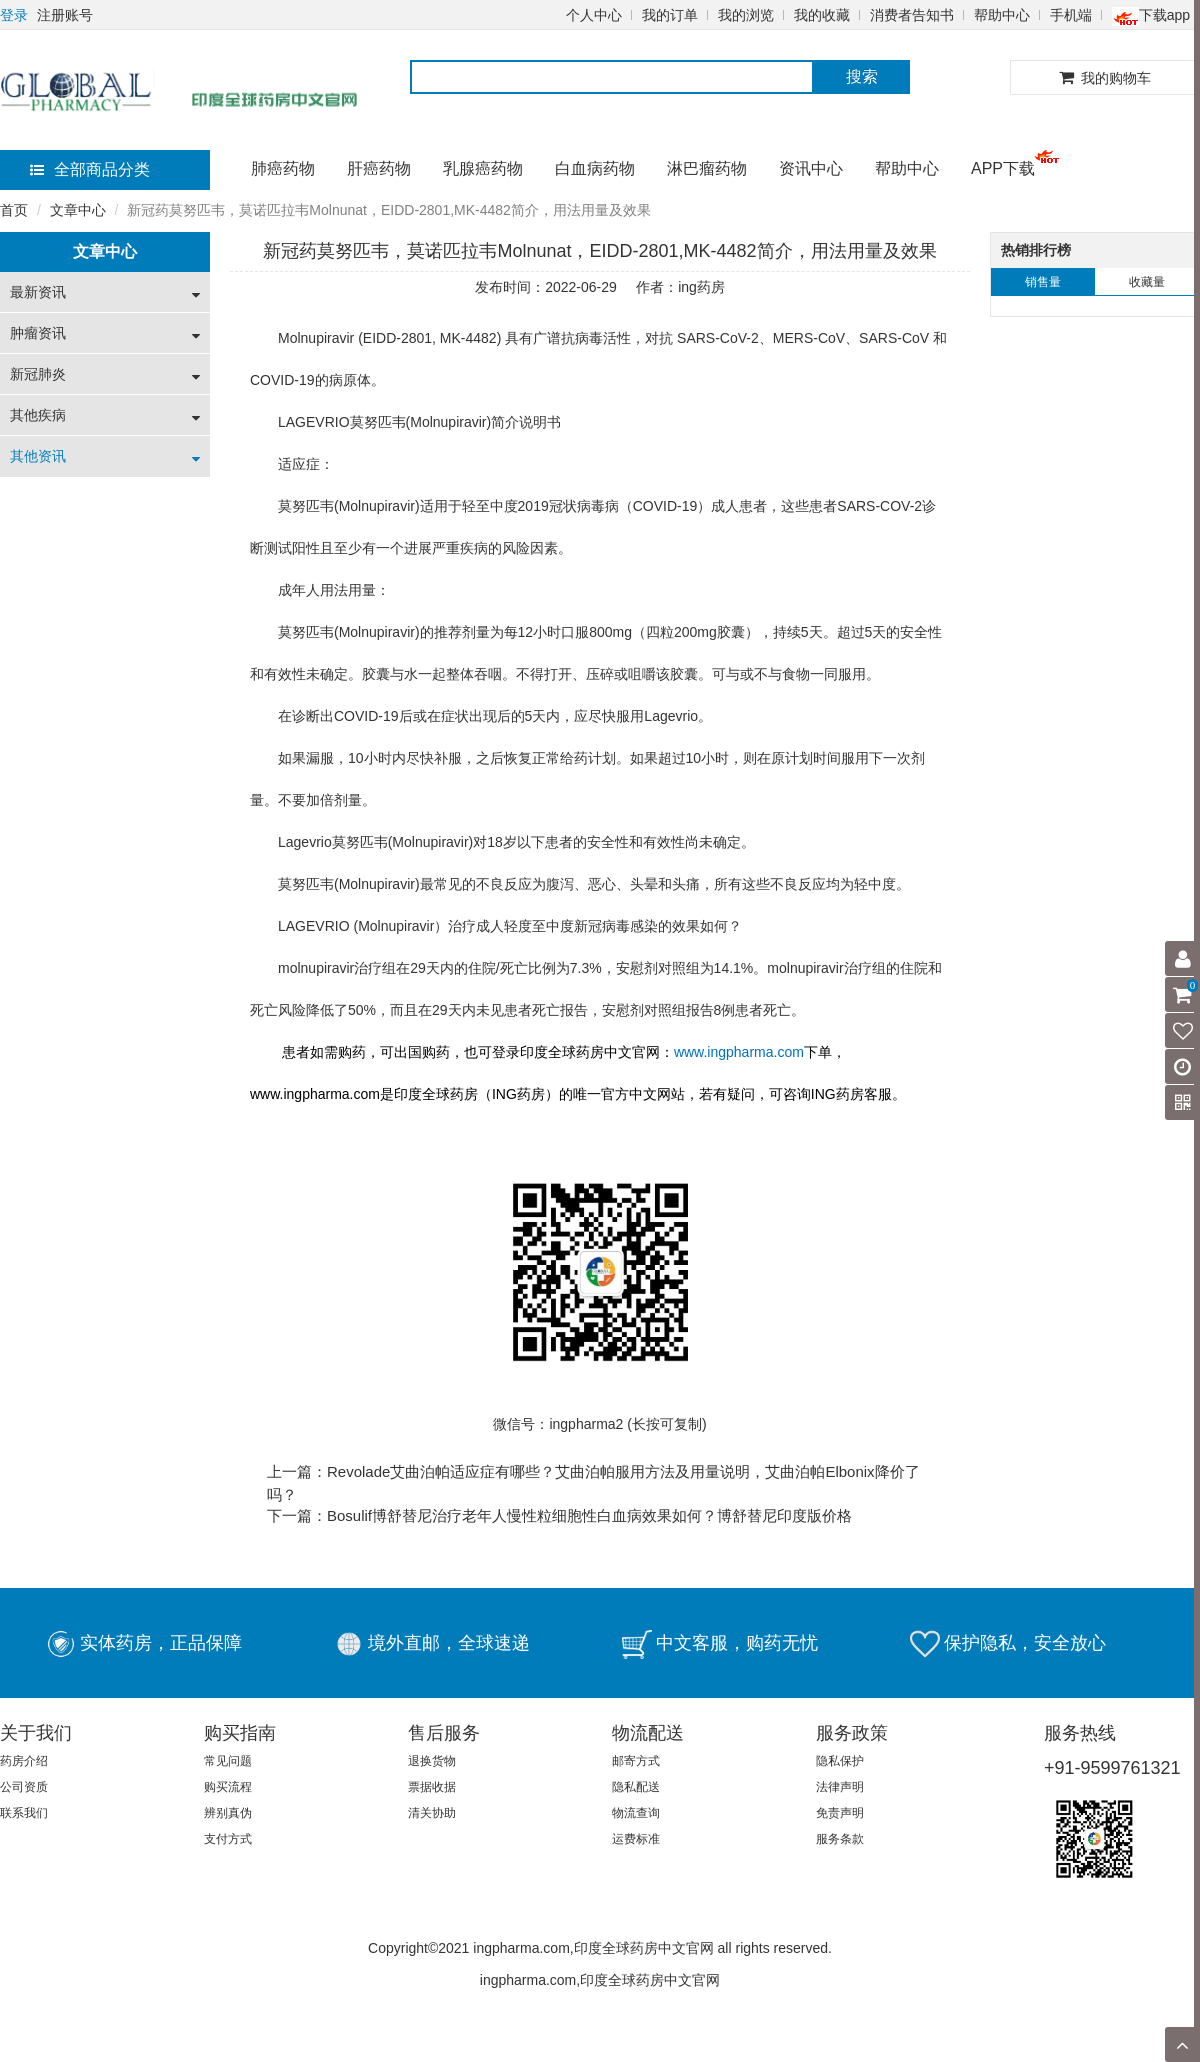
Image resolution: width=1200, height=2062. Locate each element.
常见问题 (228, 1761)
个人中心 (594, 15)
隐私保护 (840, 1761)
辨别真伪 (228, 1813)
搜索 (862, 76)
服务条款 (840, 1839)
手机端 (1071, 15)
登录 (14, 15)
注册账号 (65, 15)
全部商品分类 (90, 169)
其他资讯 (38, 456)
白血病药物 (595, 168)
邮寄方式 (636, 1761)
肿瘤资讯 (38, 333)
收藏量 (1147, 282)
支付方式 (228, 1839)
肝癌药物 (379, 168)
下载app (1151, 15)
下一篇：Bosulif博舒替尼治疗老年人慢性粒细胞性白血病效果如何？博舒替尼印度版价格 (559, 1515)
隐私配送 (636, 1787)
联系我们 (24, 1813)
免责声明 (840, 1813)
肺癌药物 (283, 168)
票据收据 (432, 1787)
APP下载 (1003, 168)
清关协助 (432, 1813)
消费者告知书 (912, 15)
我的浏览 (746, 15)
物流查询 (636, 1813)
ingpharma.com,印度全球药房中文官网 (600, 1980)
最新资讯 (38, 292)
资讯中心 (811, 168)
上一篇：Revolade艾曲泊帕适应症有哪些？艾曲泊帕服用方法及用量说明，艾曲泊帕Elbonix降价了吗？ (593, 1483)
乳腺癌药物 (483, 168)
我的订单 (670, 15)
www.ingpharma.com (739, 1052)
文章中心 (78, 210)
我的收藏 (822, 15)
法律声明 (840, 1787)
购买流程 (228, 1787)
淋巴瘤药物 (707, 168)
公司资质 (24, 1787)
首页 (14, 210)
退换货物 (432, 1761)
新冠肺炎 (38, 374)
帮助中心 (1002, 15)
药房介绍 (24, 1761)
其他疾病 (38, 415)
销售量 (1043, 282)
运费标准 (636, 1839)
